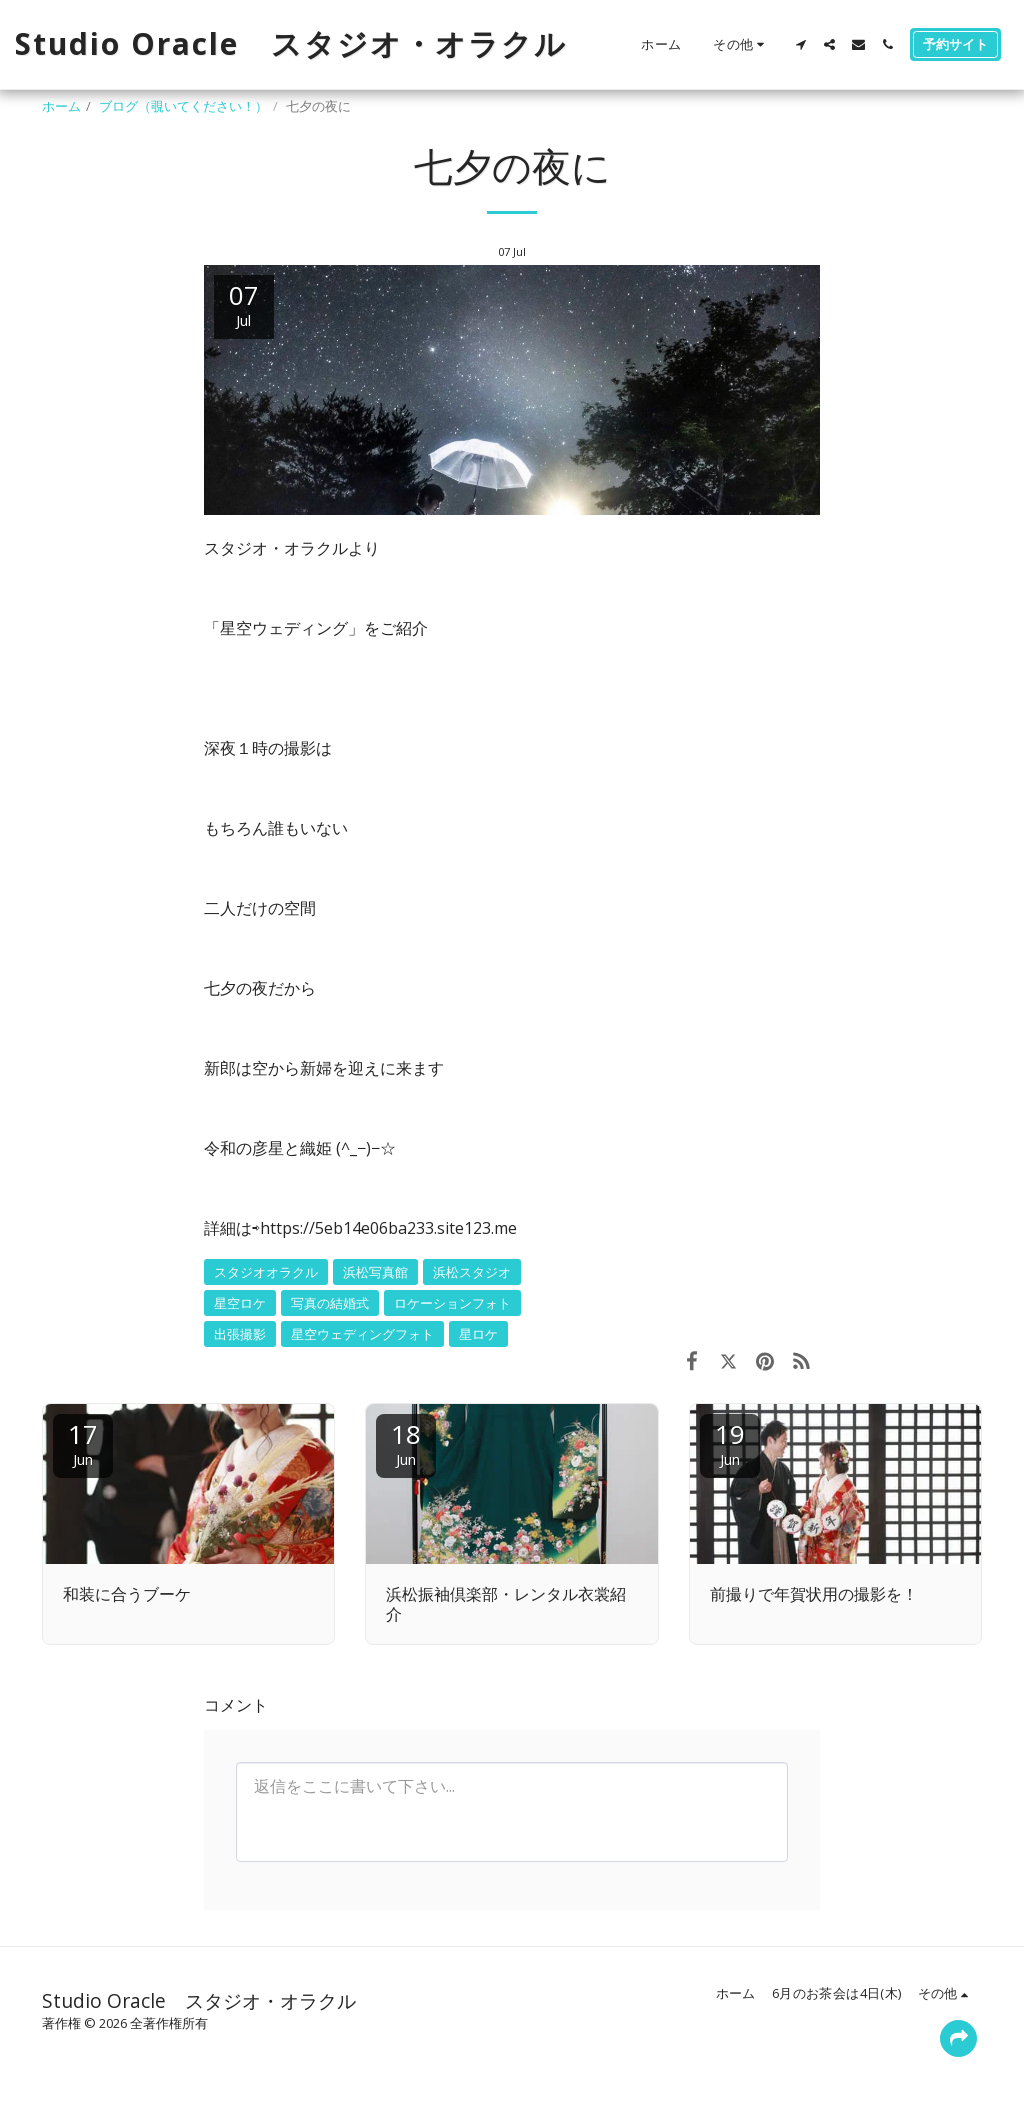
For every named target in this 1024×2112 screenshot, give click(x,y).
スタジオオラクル (266, 1272)
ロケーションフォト (452, 1303)
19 (730, 1442)
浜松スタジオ (472, 1272)
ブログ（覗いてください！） (183, 106)
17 (83, 1442)
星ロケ (478, 1334)
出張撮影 (240, 1334)
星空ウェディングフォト (362, 1334)
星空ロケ (240, 1303)
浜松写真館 (375, 1272)
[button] (800, 44)
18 (406, 1442)
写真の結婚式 (330, 1303)
